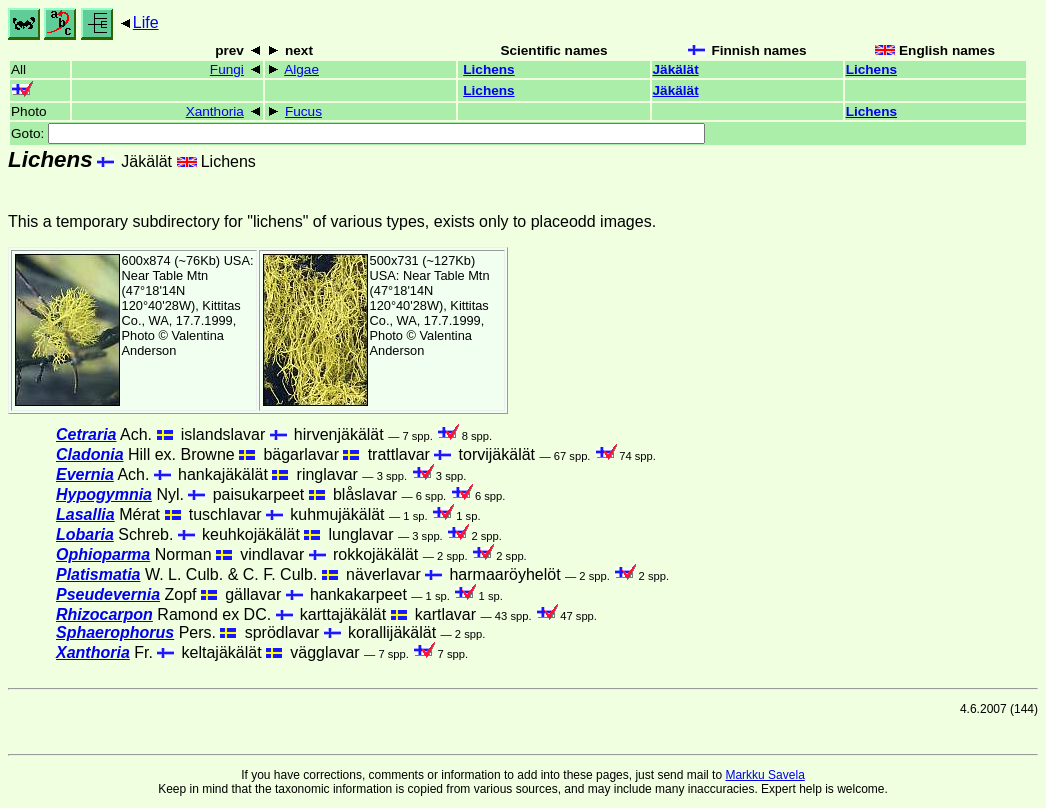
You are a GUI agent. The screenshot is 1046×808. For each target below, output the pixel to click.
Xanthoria (215, 111)
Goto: (358, 133)
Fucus (303, 111)
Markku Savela (764, 775)
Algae (301, 69)
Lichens (488, 69)
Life (146, 22)
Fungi (227, 69)
